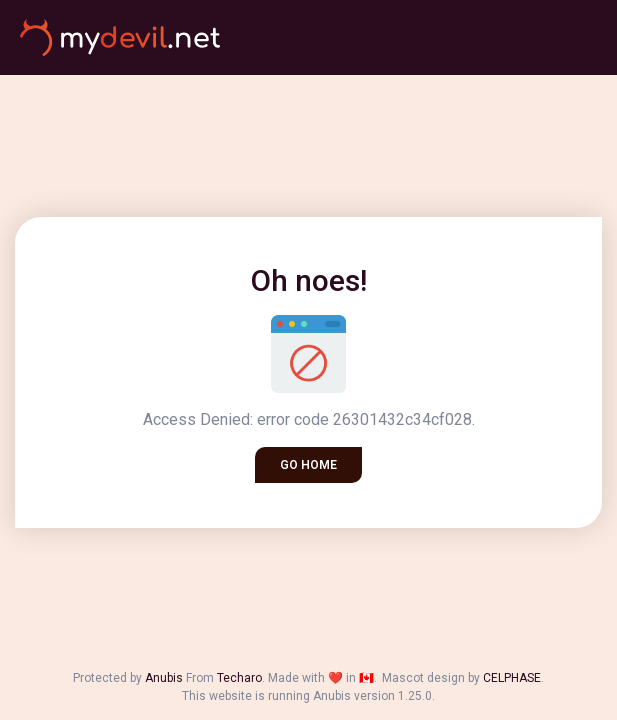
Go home (308, 465)
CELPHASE (512, 678)
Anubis (164, 678)
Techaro (239, 678)
